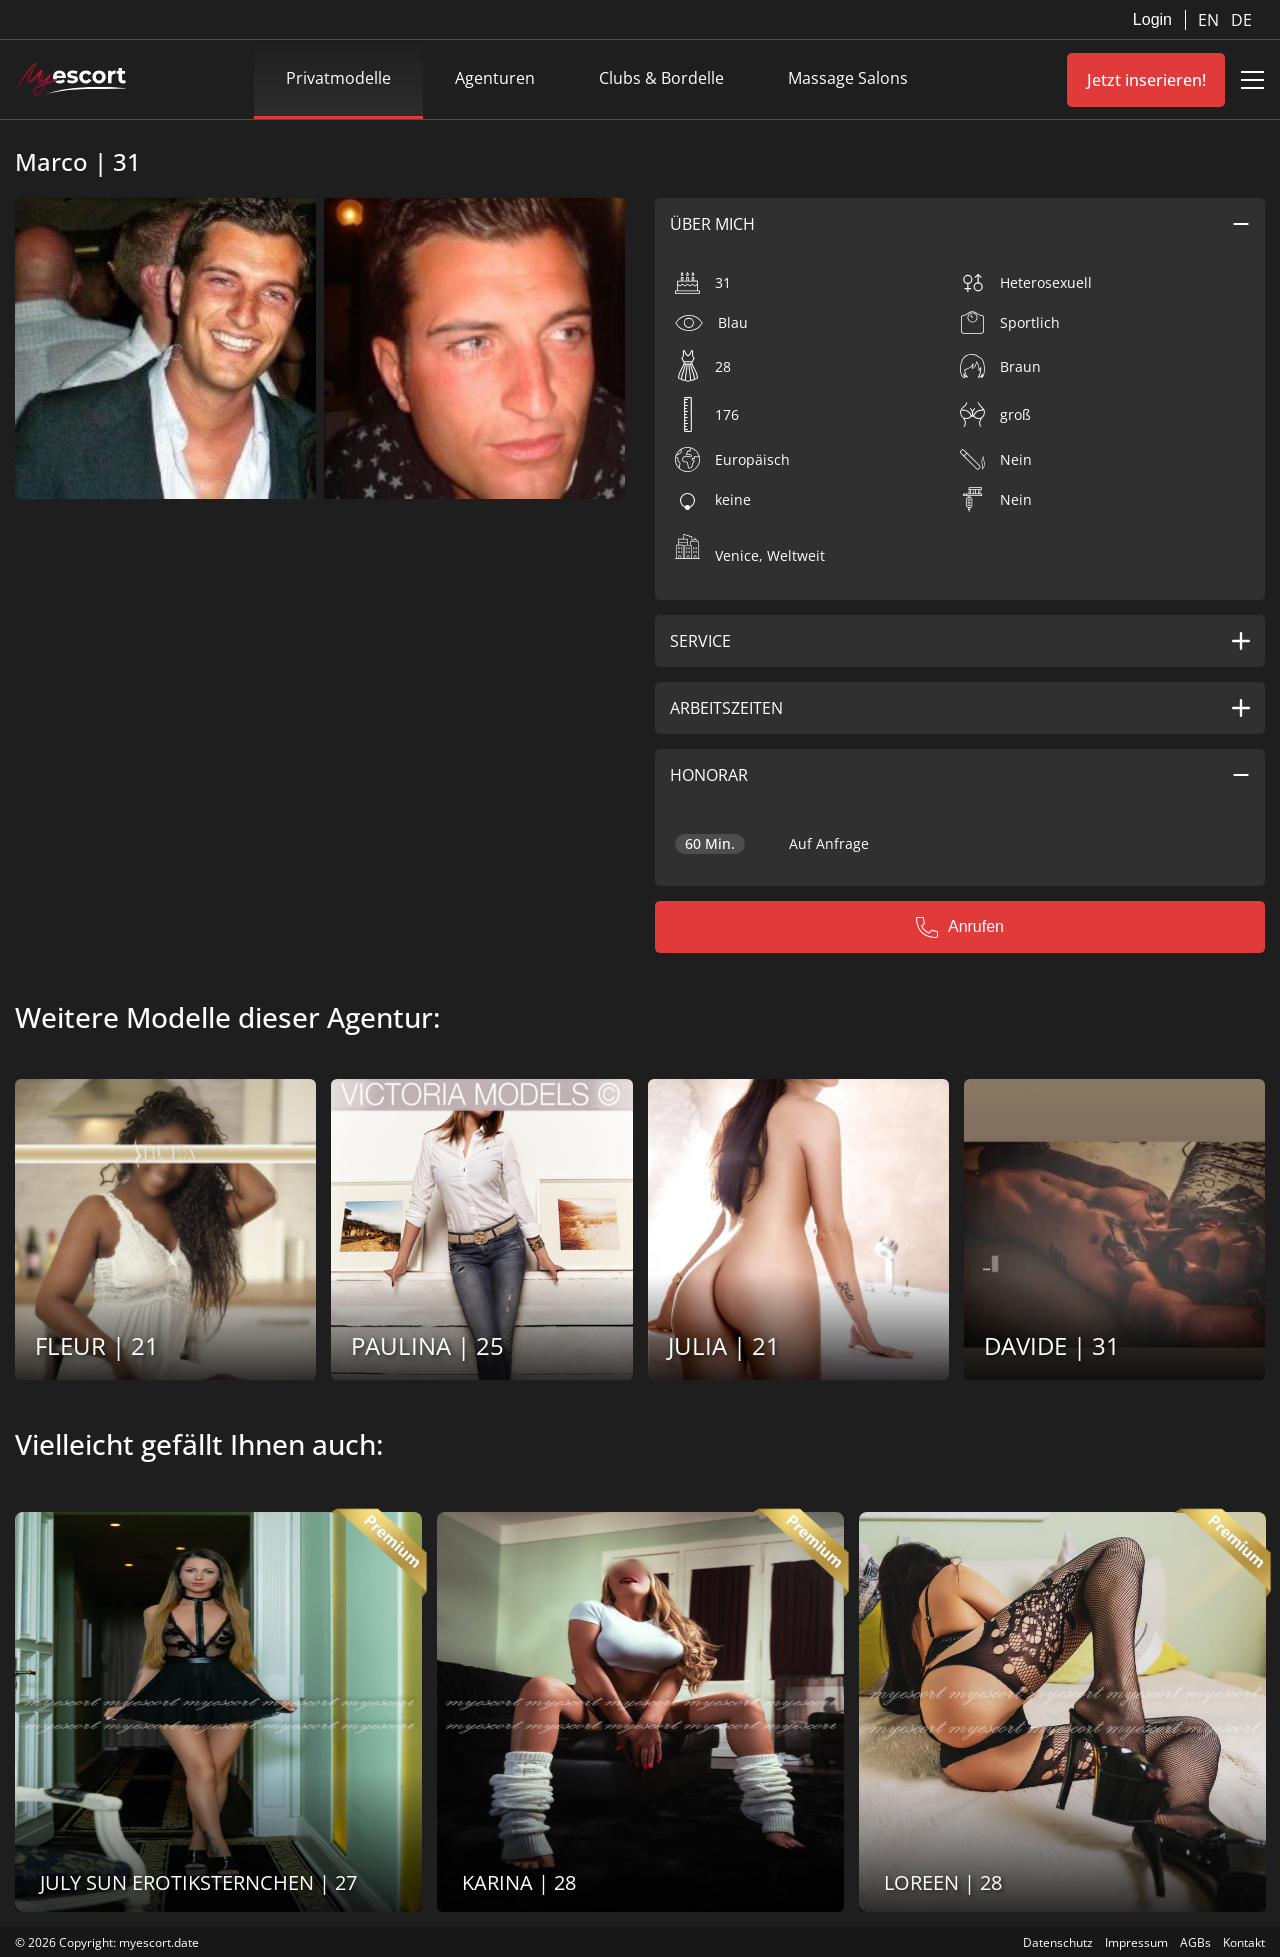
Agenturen (495, 78)
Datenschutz (1058, 1942)
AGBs (1195, 1942)
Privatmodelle (338, 78)
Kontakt (1244, 1942)
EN (1210, 20)
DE (1241, 20)
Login (1152, 19)
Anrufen (960, 927)
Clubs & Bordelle (661, 78)
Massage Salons (848, 78)
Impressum (1136, 1942)
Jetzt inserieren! (1146, 80)
